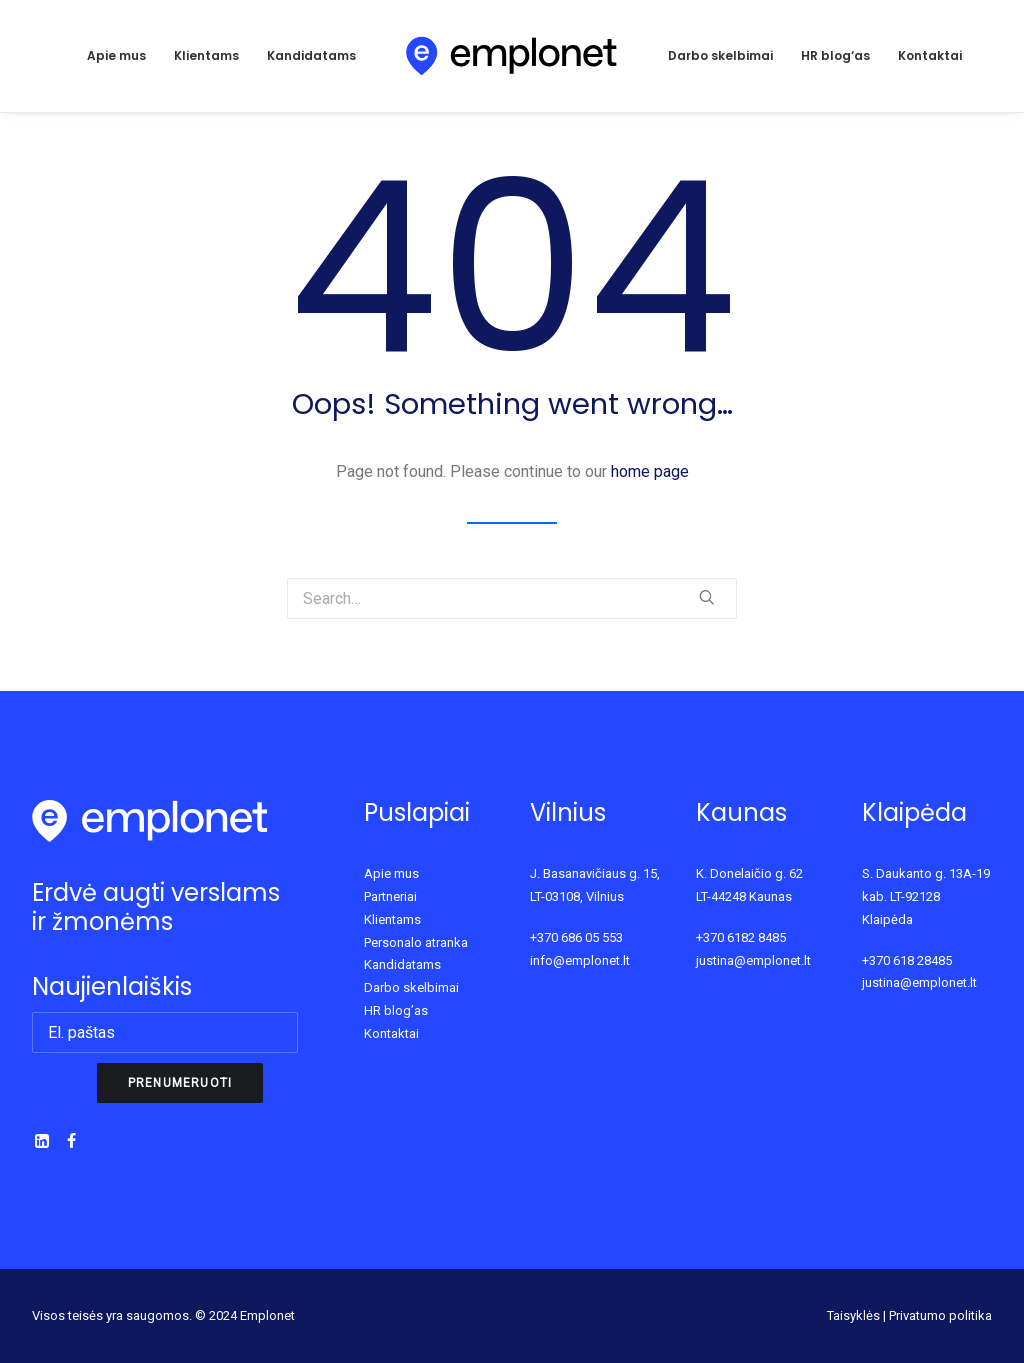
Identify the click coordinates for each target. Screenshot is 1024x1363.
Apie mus (116, 55)
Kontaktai (930, 55)
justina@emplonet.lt (753, 960)
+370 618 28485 (907, 960)
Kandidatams (311, 55)
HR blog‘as (835, 55)
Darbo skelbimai (720, 55)
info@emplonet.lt (580, 960)
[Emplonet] (512, 56)
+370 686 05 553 (576, 937)
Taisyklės (853, 1315)
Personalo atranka (416, 942)
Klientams (206, 55)
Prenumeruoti (180, 1083)
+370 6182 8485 (741, 937)
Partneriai (390, 896)
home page (650, 471)
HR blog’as (396, 1010)
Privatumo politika (940, 1315)
